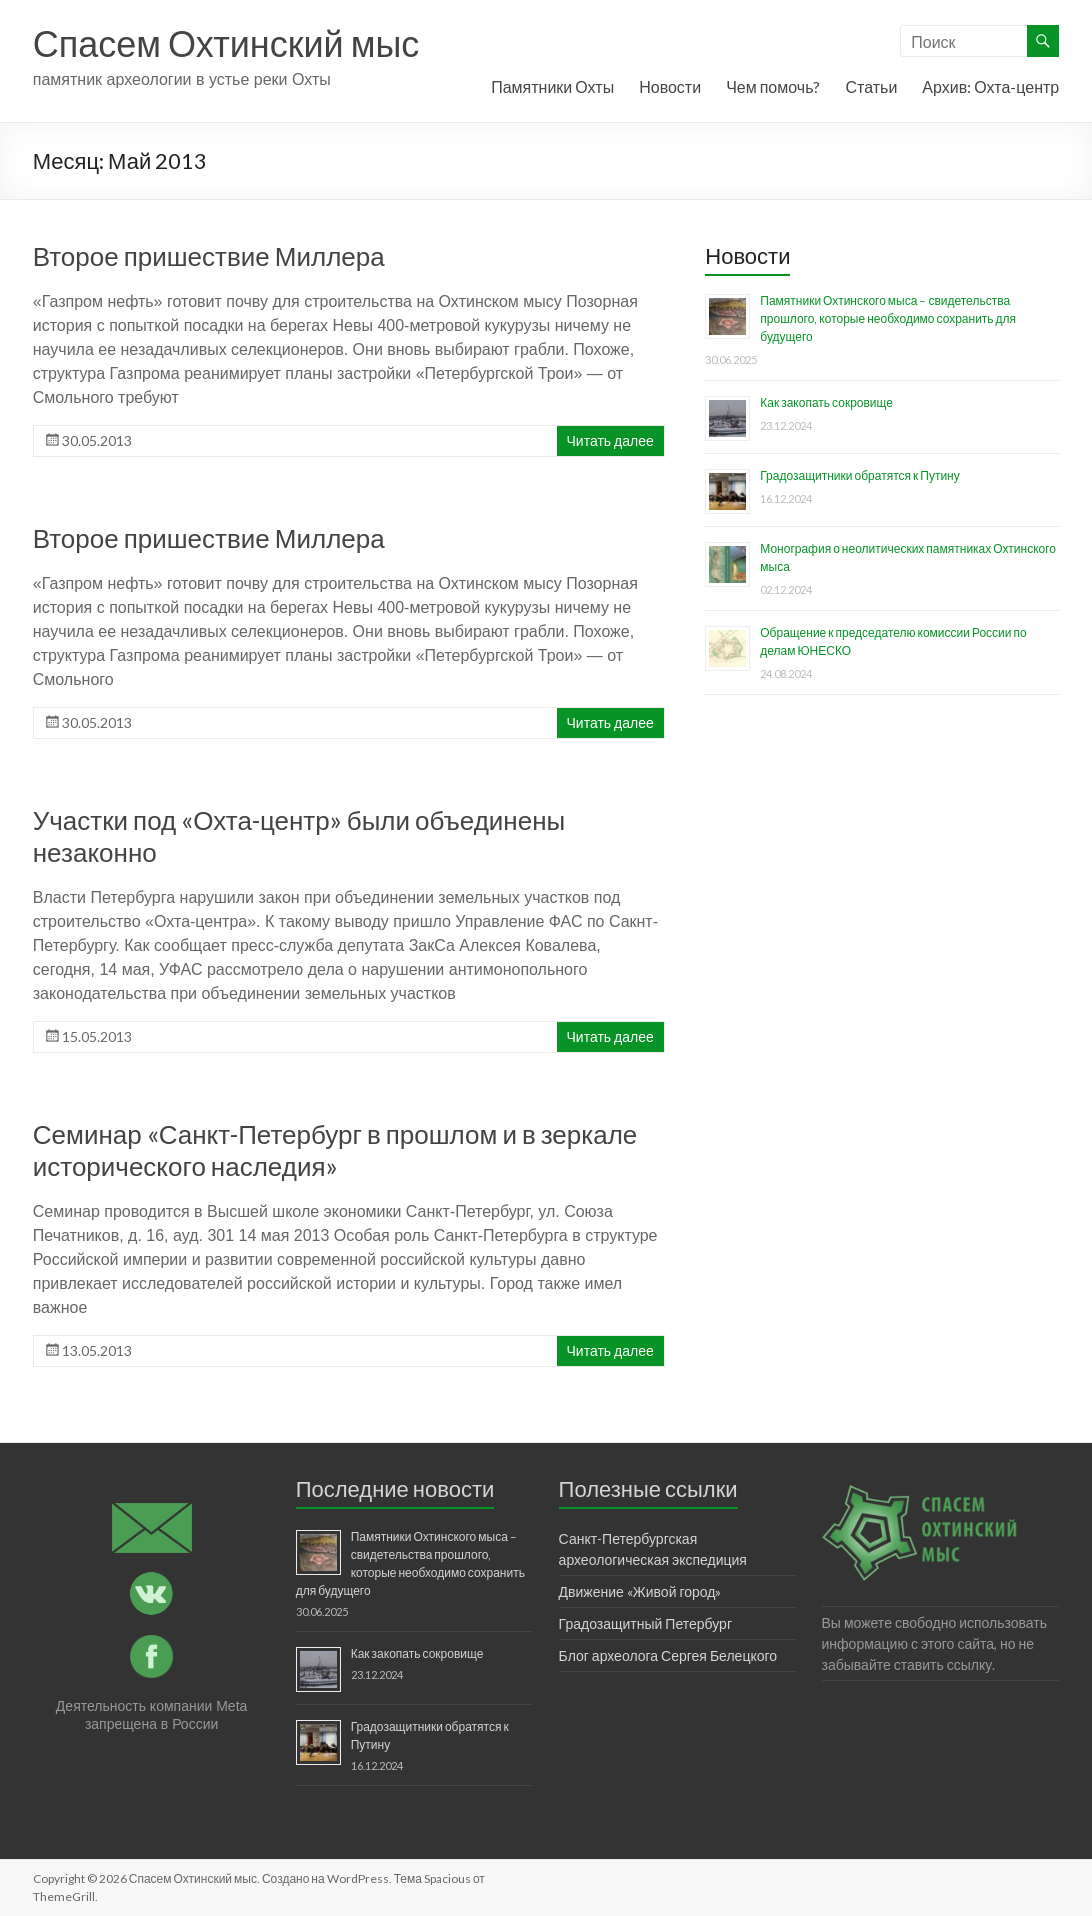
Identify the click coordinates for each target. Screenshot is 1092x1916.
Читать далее (610, 440)
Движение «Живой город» (640, 1591)
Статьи (871, 86)
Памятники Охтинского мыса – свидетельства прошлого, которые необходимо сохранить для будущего (888, 318)
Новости (670, 86)
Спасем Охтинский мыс (226, 43)
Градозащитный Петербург (645, 1623)
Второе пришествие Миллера (209, 256)
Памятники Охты (552, 86)
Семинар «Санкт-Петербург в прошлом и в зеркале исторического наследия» (335, 1150)
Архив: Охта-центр (990, 86)
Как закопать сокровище (826, 402)
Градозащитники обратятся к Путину (859, 475)
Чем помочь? (773, 86)
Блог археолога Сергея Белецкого (668, 1655)
